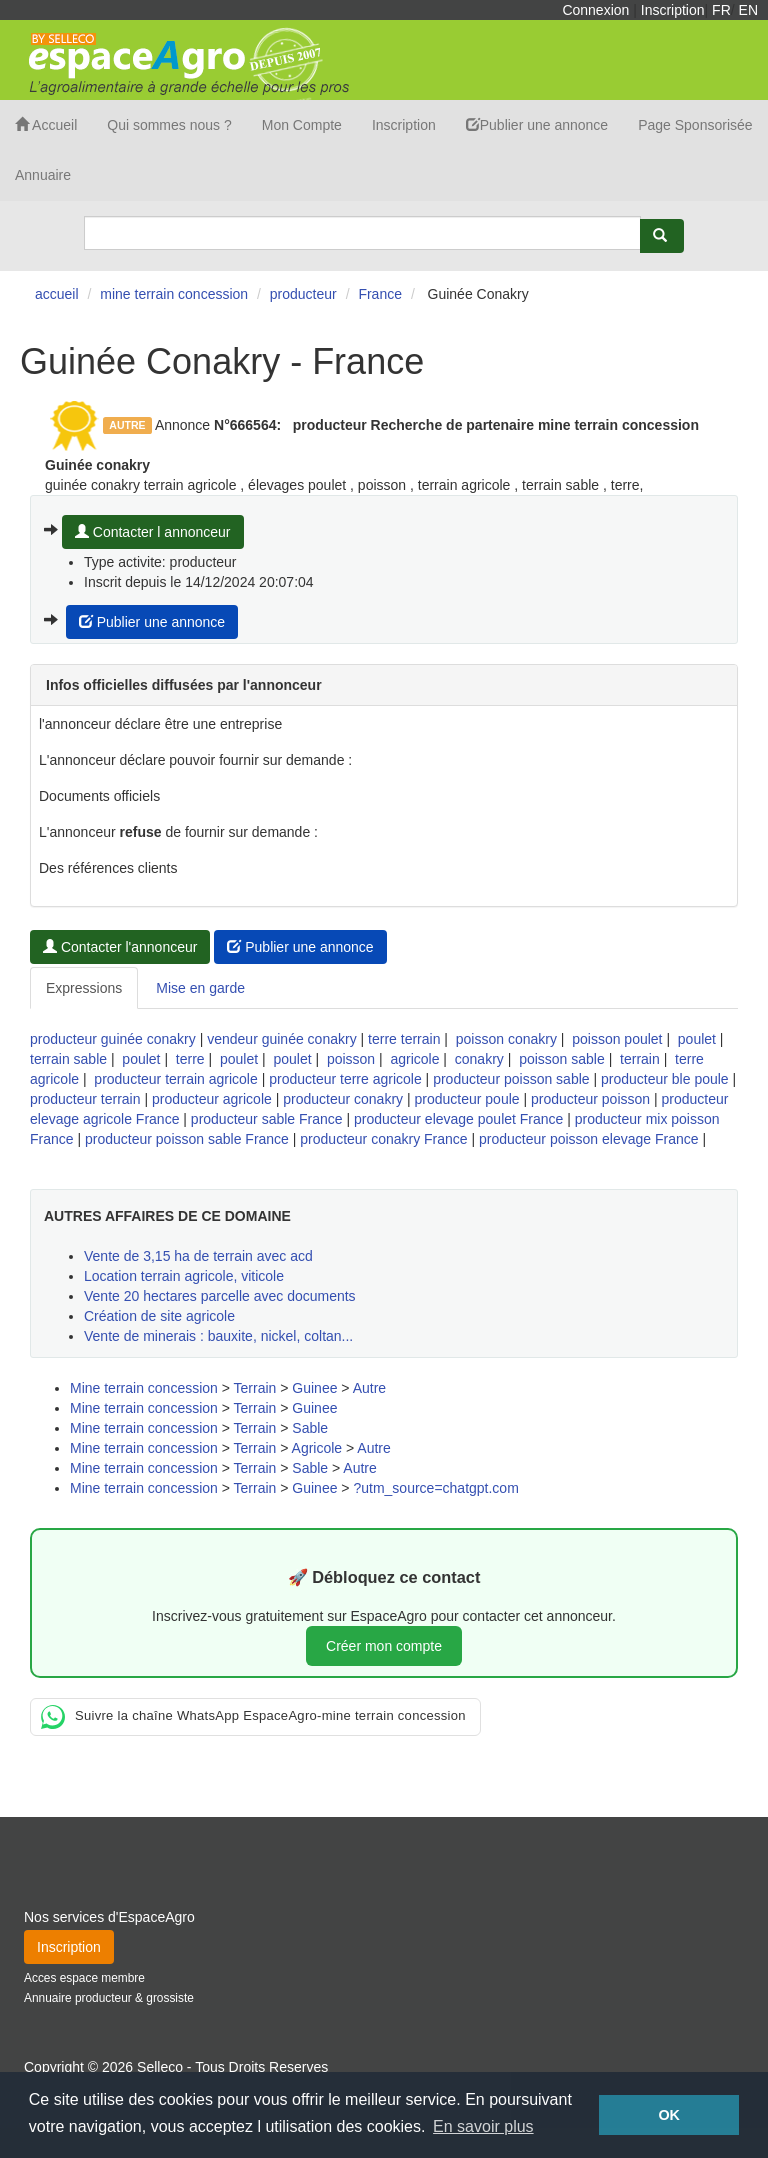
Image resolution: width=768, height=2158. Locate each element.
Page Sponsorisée (695, 125)
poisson (351, 1059)
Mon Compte (302, 125)
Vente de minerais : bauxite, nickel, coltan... (218, 1336)
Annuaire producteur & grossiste (109, 1998)
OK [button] (669, 2115)
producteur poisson (590, 1099)
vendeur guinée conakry (281, 1039)
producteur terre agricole (345, 1079)
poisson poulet (617, 1039)
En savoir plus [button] (483, 2126)
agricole (414, 1059)
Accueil (46, 125)
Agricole (317, 1448)
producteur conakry (343, 1099)
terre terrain (404, 1039)
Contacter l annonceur (153, 532)
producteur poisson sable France (187, 1139)
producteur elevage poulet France (458, 1119)
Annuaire (43, 175)
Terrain (255, 1388)
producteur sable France (267, 1119)
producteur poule (466, 1099)
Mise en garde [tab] (200, 988)
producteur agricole (212, 1099)
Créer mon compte (384, 1646)
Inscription (673, 10)
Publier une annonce (537, 125)
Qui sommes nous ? (169, 125)
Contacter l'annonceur (120, 947)
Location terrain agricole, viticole (184, 1276)
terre (190, 1059)
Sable (310, 1428)
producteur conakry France (383, 1139)
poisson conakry (506, 1039)
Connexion (595, 10)
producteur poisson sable (511, 1079)
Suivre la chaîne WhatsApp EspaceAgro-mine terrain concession (253, 1717)
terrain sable (68, 1059)
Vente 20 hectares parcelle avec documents (220, 1296)
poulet (697, 1039)
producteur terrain (85, 1099)
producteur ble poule (665, 1079)
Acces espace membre (84, 1978)
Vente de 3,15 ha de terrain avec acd (198, 1256)
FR (721, 10)
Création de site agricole (159, 1316)
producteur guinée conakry (113, 1039)
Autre (369, 1388)
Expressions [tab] (84, 988)
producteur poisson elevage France (588, 1139)
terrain (640, 1059)
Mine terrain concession (144, 1388)
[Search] (362, 233)
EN (748, 10)
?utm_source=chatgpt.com (435, 1488)
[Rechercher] (662, 236)
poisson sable (562, 1059)
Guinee (314, 1388)
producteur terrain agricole (175, 1079)
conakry (479, 1059)
